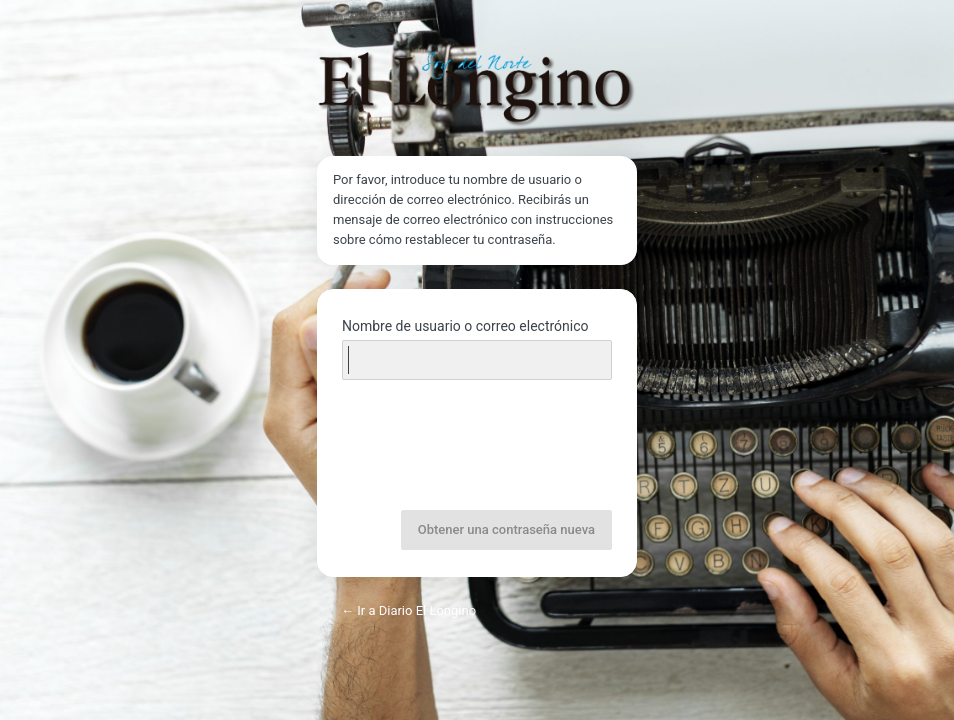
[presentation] (479, 447)
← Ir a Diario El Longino (408, 610)
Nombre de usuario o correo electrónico (465, 326)
